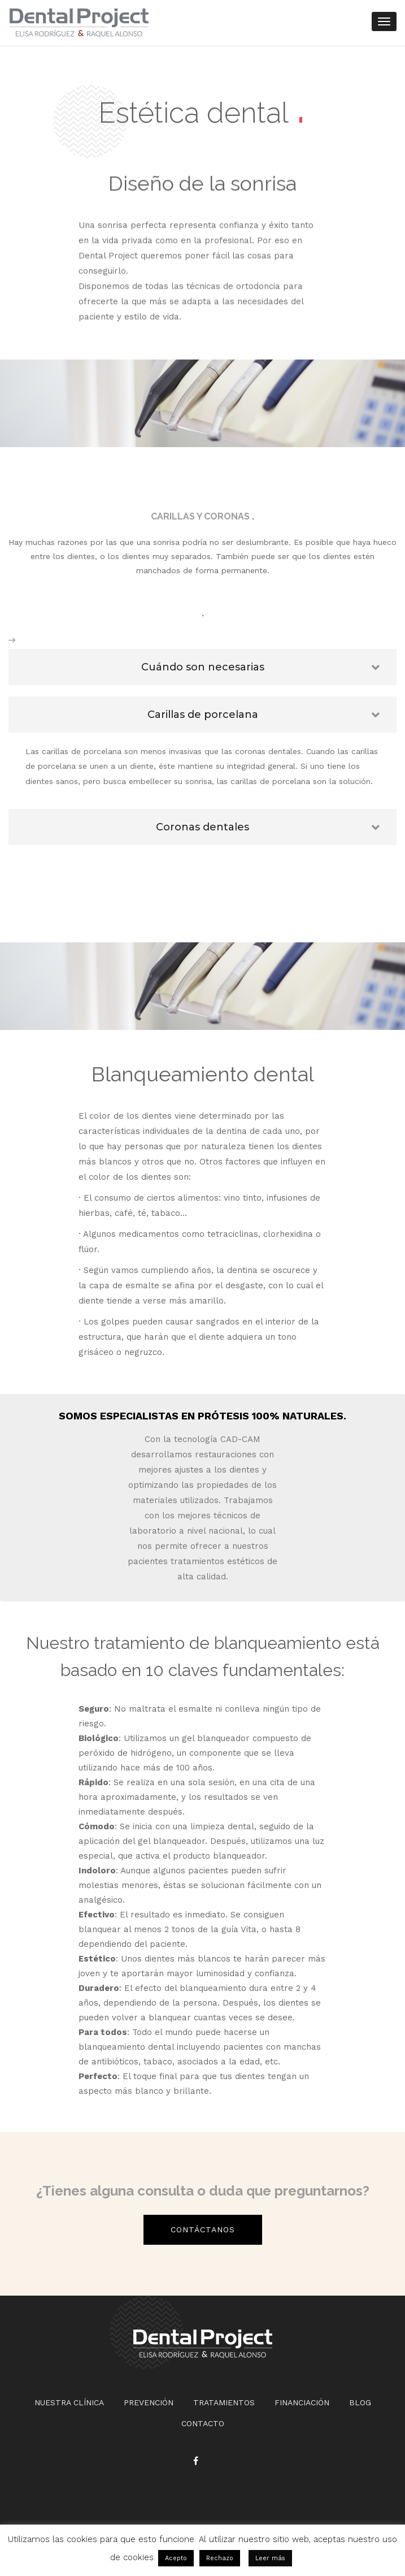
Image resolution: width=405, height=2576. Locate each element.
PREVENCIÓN (148, 2402)
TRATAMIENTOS (224, 2402)
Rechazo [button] (219, 2558)
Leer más (270, 2558)
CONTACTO (202, 2423)
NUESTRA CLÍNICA (69, 2402)
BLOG (360, 2402)
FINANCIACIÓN (302, 2402)
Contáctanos (203, 2229)
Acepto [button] (176, 2558)
